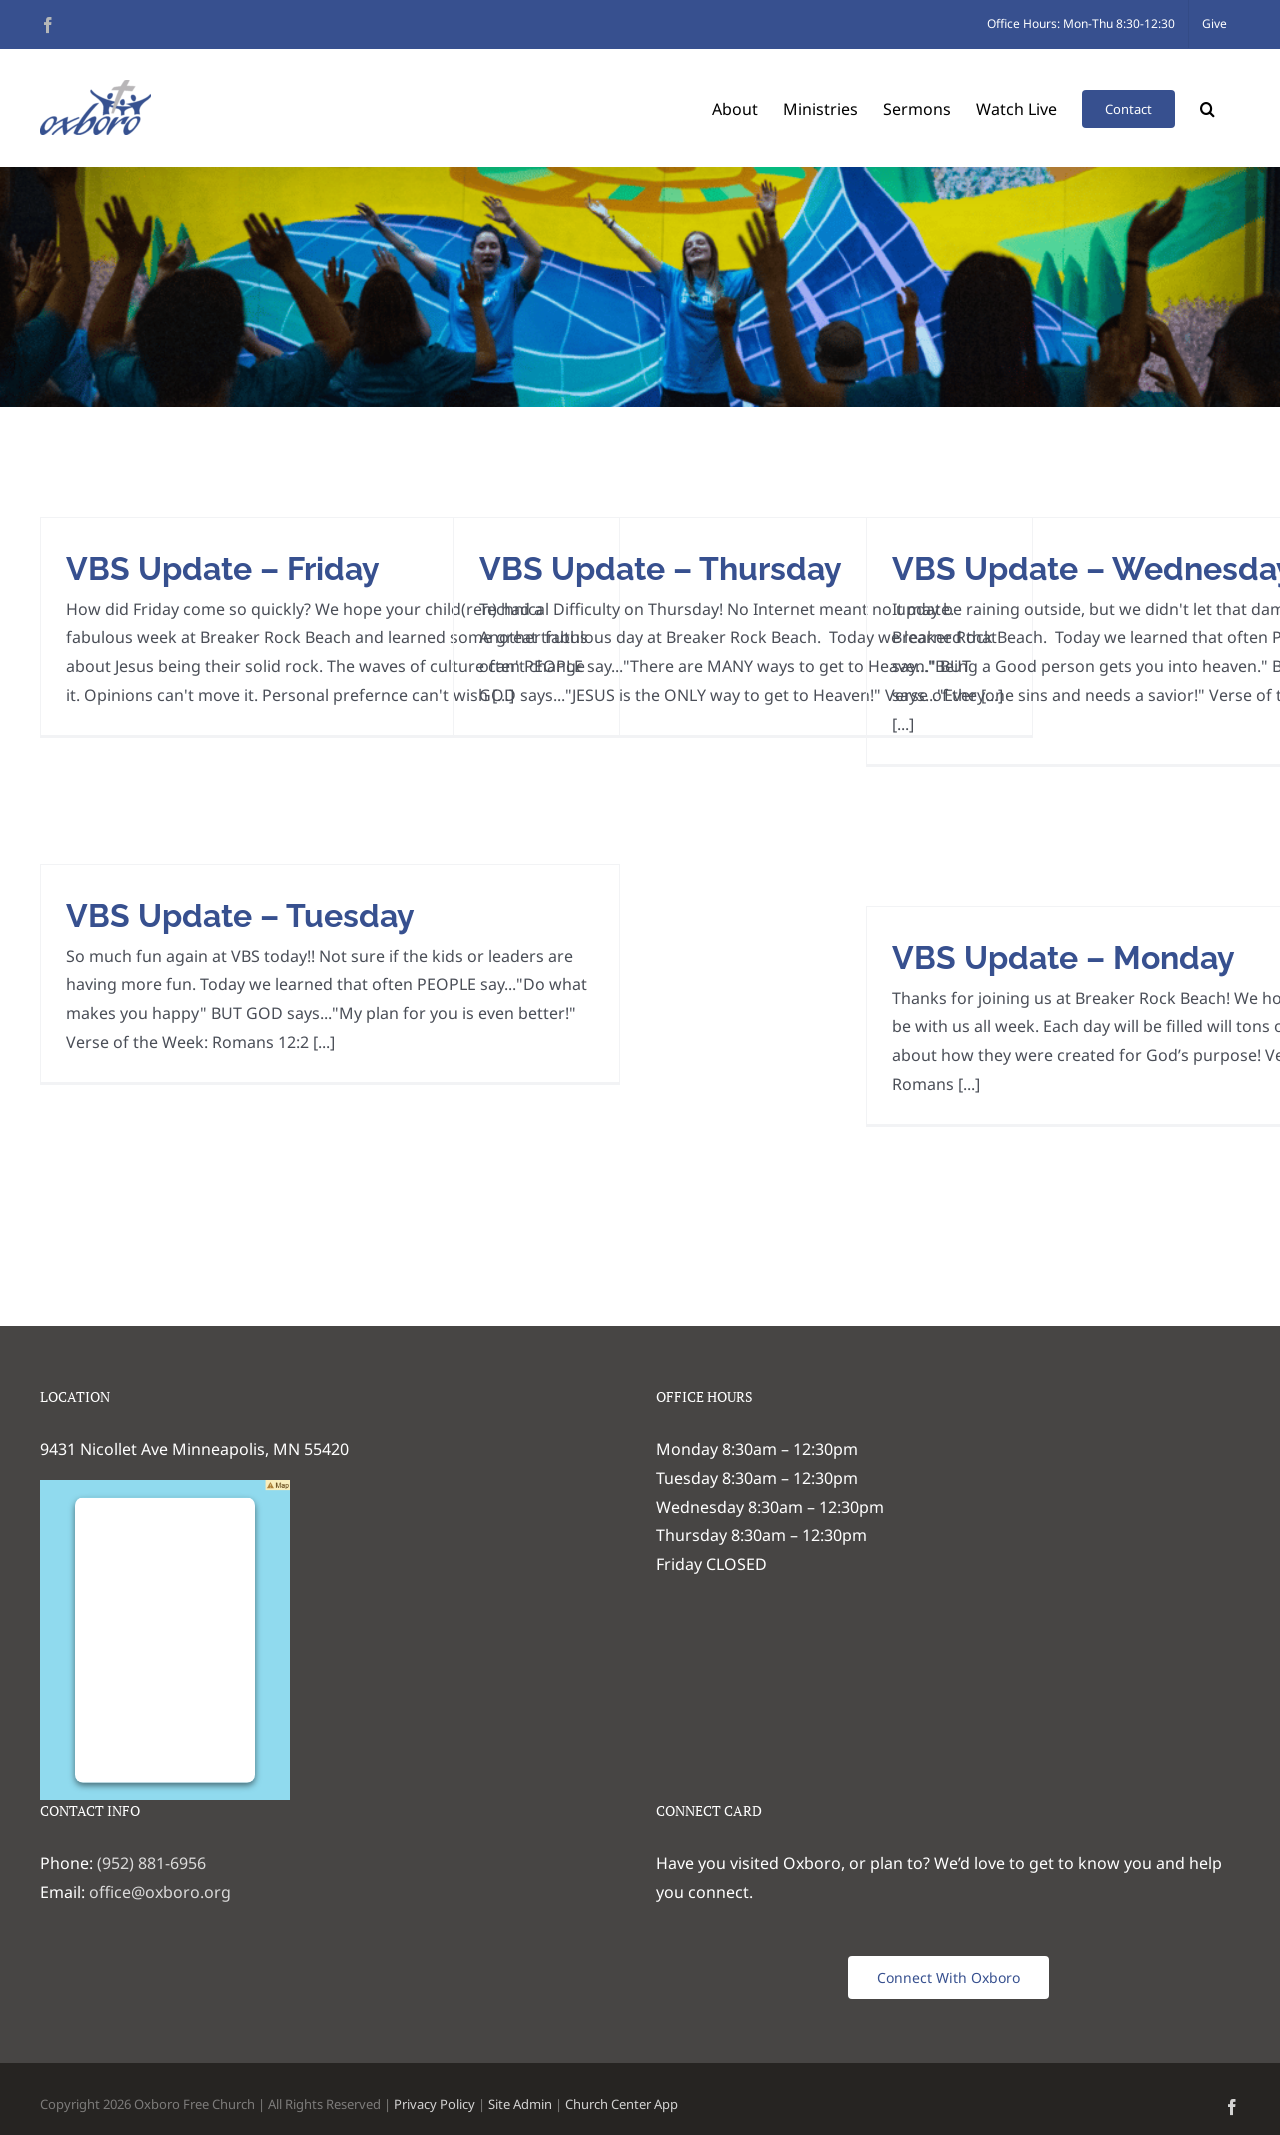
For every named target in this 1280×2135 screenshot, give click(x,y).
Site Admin (520, 2104)
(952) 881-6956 (151, 1863)
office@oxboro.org (160, 1892)
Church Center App (621, 2104)
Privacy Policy (434, 2104)
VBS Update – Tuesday (240, 915)
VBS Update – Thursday (660, 568)
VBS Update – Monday (1063, 957)
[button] (1207, 107)
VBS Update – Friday (223, 568)
